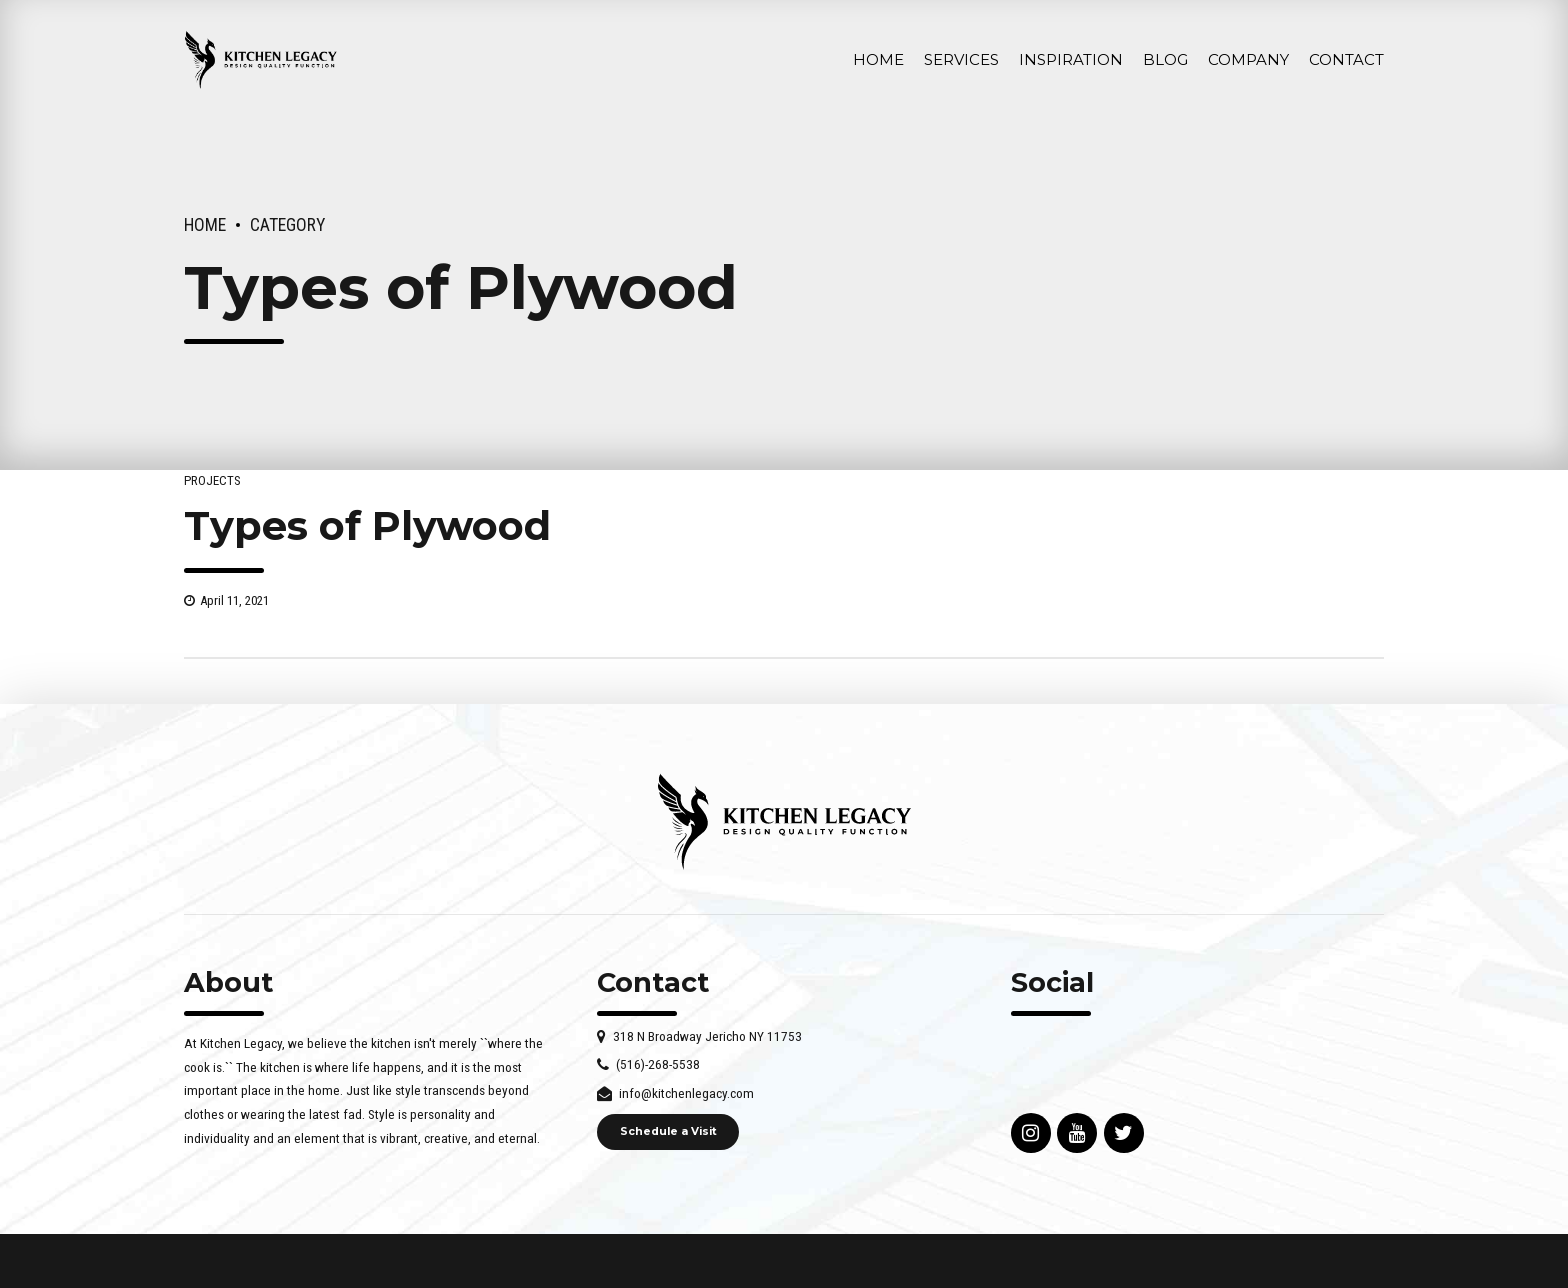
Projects (212, 480)
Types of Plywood (367, 525)
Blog (1165, 59)
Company (1248, 59)
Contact (1346, 59)
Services (961, 59)
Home (878, 59)
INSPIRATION (1071, 59)
